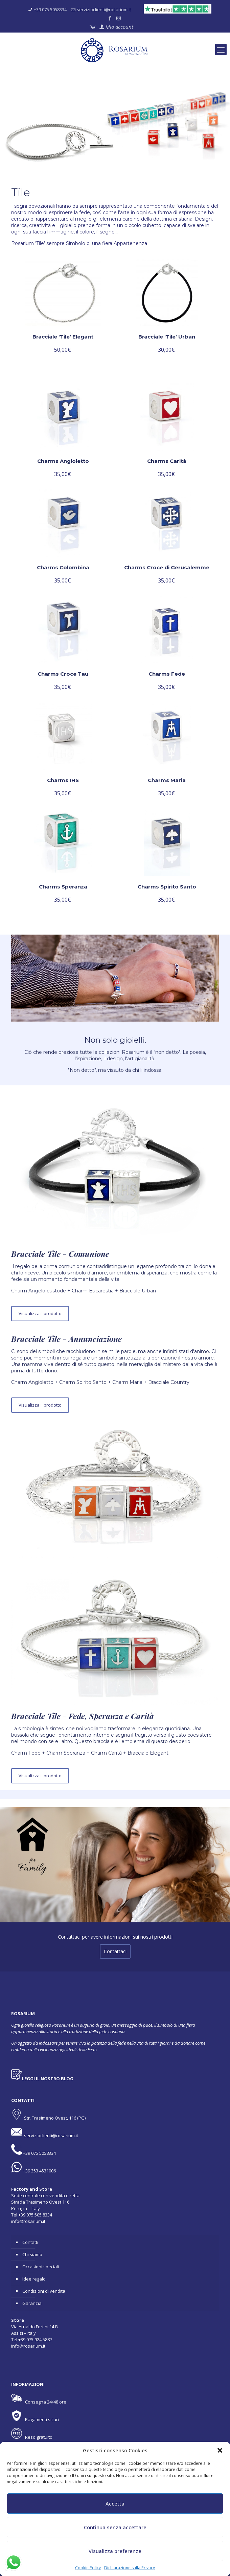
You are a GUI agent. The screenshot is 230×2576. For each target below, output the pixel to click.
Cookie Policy (88, 2568)
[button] (219, 2450)
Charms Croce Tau (63, 674)
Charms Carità (166, 461)
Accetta (115, 2503)
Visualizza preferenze (115, 2551)
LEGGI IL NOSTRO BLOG (47, 2079)
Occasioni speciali (40, 2267)
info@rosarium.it (28, 2221)
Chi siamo (32, 2254)
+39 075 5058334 (50, 9)
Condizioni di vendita (43, 2291)
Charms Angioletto (63, 461)
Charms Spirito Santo (167, 886)
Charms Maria (167, 780)
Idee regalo (34, 2279)
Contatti (30, 2242)
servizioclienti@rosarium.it (104, 9)
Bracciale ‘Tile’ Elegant (62, 336)
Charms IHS (63, 780)
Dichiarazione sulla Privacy (129, 2568)
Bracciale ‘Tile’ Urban (166, 336)
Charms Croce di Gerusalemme (166, 567)
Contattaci (115, 1951)
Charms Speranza (63, 886)
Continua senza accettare (115, 2527)
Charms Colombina (63, 567)
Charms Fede (166, 674)
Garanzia (32, 2303)
